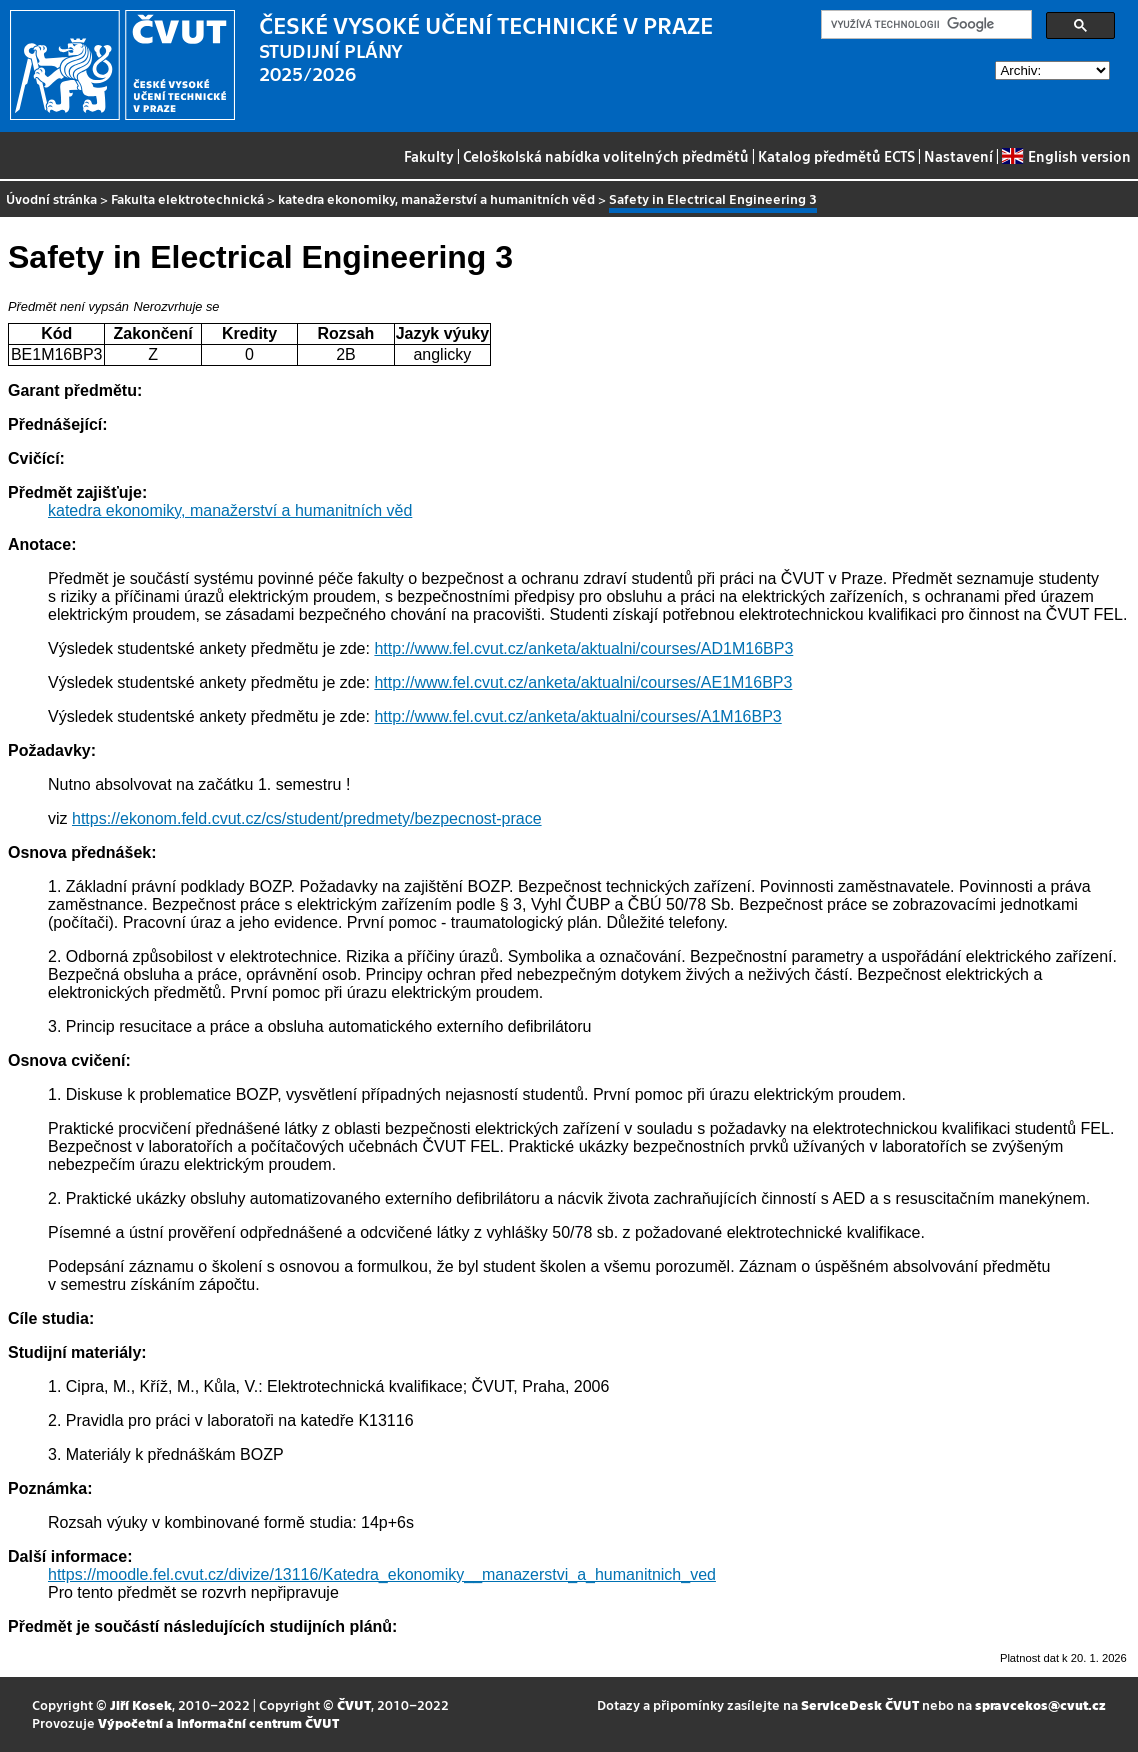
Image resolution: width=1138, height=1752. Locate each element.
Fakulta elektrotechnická (187, 198)
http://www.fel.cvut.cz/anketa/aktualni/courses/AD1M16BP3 (583, 648)
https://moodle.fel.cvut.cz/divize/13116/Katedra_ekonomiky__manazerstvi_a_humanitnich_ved (382, 1574)
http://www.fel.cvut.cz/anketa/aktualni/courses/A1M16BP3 (577, 716)
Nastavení (958, 156)
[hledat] (924, 25)
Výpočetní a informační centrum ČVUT (218, 1722)
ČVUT (354, 1704)
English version (1066, 156)
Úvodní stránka (51, 198)
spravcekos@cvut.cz (1040, 1704)
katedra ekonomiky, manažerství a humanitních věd (436, 198)
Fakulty (429, 156)
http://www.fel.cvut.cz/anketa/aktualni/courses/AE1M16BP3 (583, 682)
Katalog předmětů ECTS (836, 156)
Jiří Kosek (141, 1704)
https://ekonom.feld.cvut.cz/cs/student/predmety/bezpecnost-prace (307, 818)
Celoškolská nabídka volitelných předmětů (606, 156)
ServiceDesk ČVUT (860, 1704)
